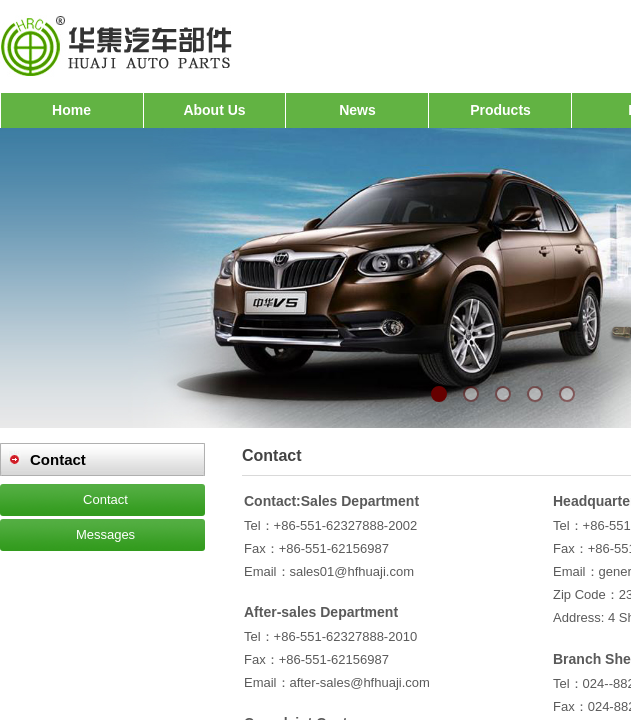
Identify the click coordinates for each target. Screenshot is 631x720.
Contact (105, 499)
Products (500, 110)
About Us (214, 110)
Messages (105, 534)
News (357, 110)
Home (71, 110)
